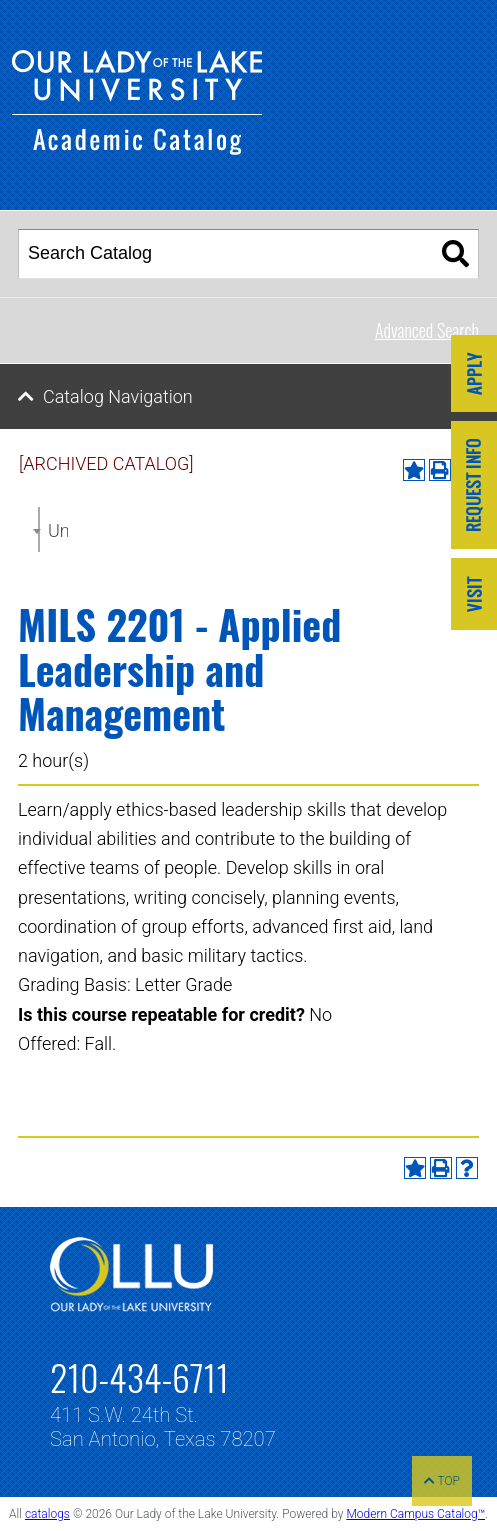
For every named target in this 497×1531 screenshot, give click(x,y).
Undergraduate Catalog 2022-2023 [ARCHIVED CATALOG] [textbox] (58, 530)
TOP (442, 1481)
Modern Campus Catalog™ (415, 1514)
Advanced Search (427, 330)
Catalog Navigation (118, 396)
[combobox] (39, 529)
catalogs (47, 1514)
